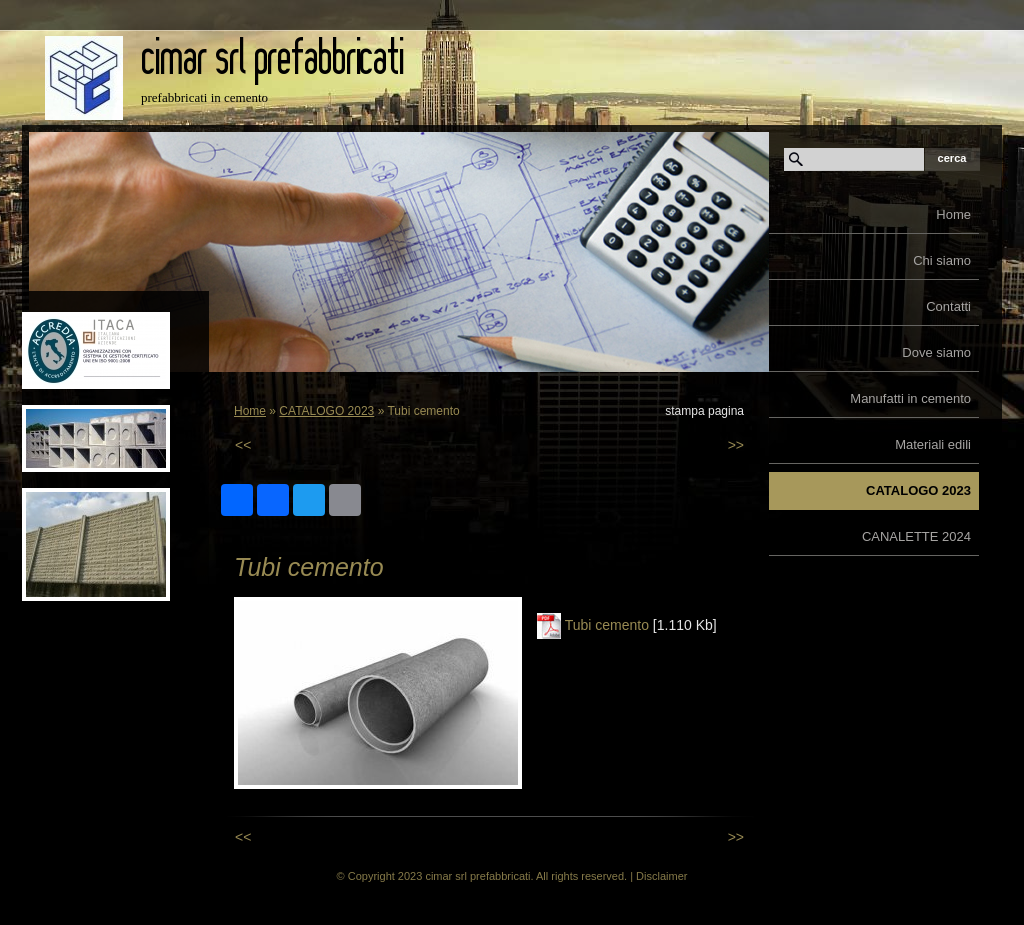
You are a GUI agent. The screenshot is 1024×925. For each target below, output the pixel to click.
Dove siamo (936, 352)
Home (953, 214)
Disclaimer (661, 876)
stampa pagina (704, 411)
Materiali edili (933, 444)
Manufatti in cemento (910, 398)
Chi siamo (942, 260)
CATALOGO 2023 (918, 490)
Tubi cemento (607, 625)
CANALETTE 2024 (916, 536)
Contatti (948, 306)
